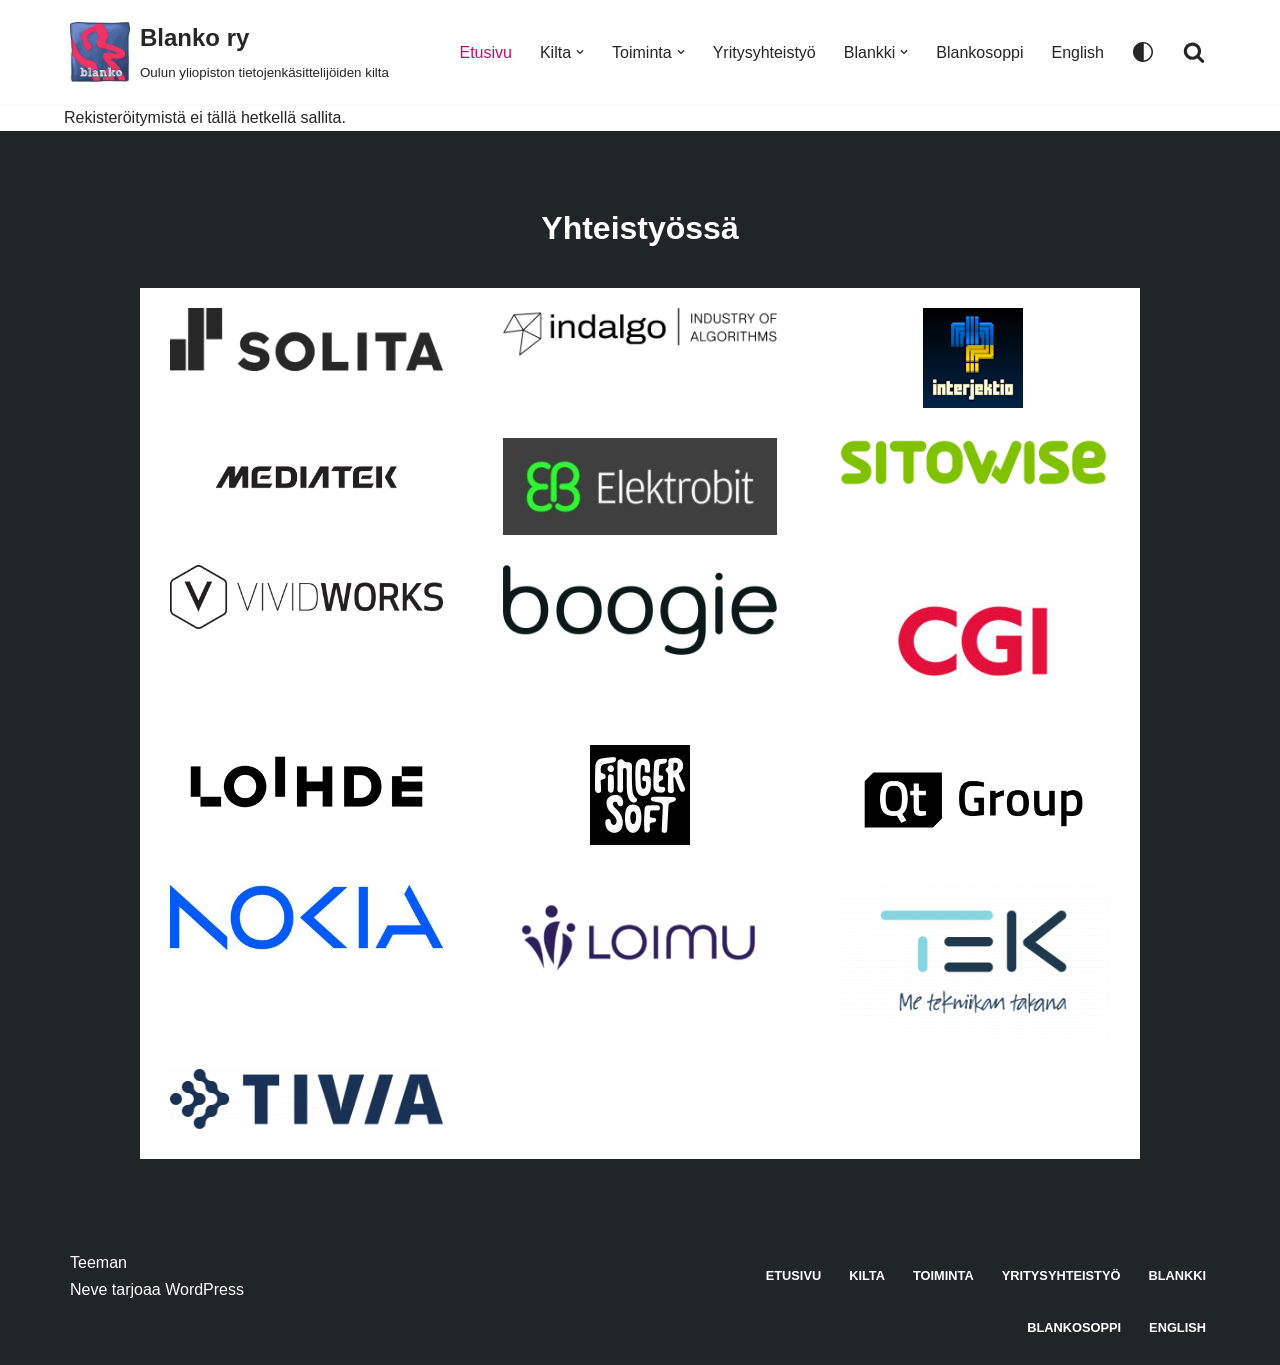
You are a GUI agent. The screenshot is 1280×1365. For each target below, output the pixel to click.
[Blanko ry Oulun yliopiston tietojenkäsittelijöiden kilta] (229, 52)
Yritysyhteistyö (764, 52)
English (1078, 52)
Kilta (867, 1275)
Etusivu (485, 52)
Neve (88, 1289)
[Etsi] (1194, 52)
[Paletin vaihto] (1143, 52)
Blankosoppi (979, 52)
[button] (580, 52)
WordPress (204, 1289)
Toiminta (943, 1275)
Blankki (1177, 1275)
